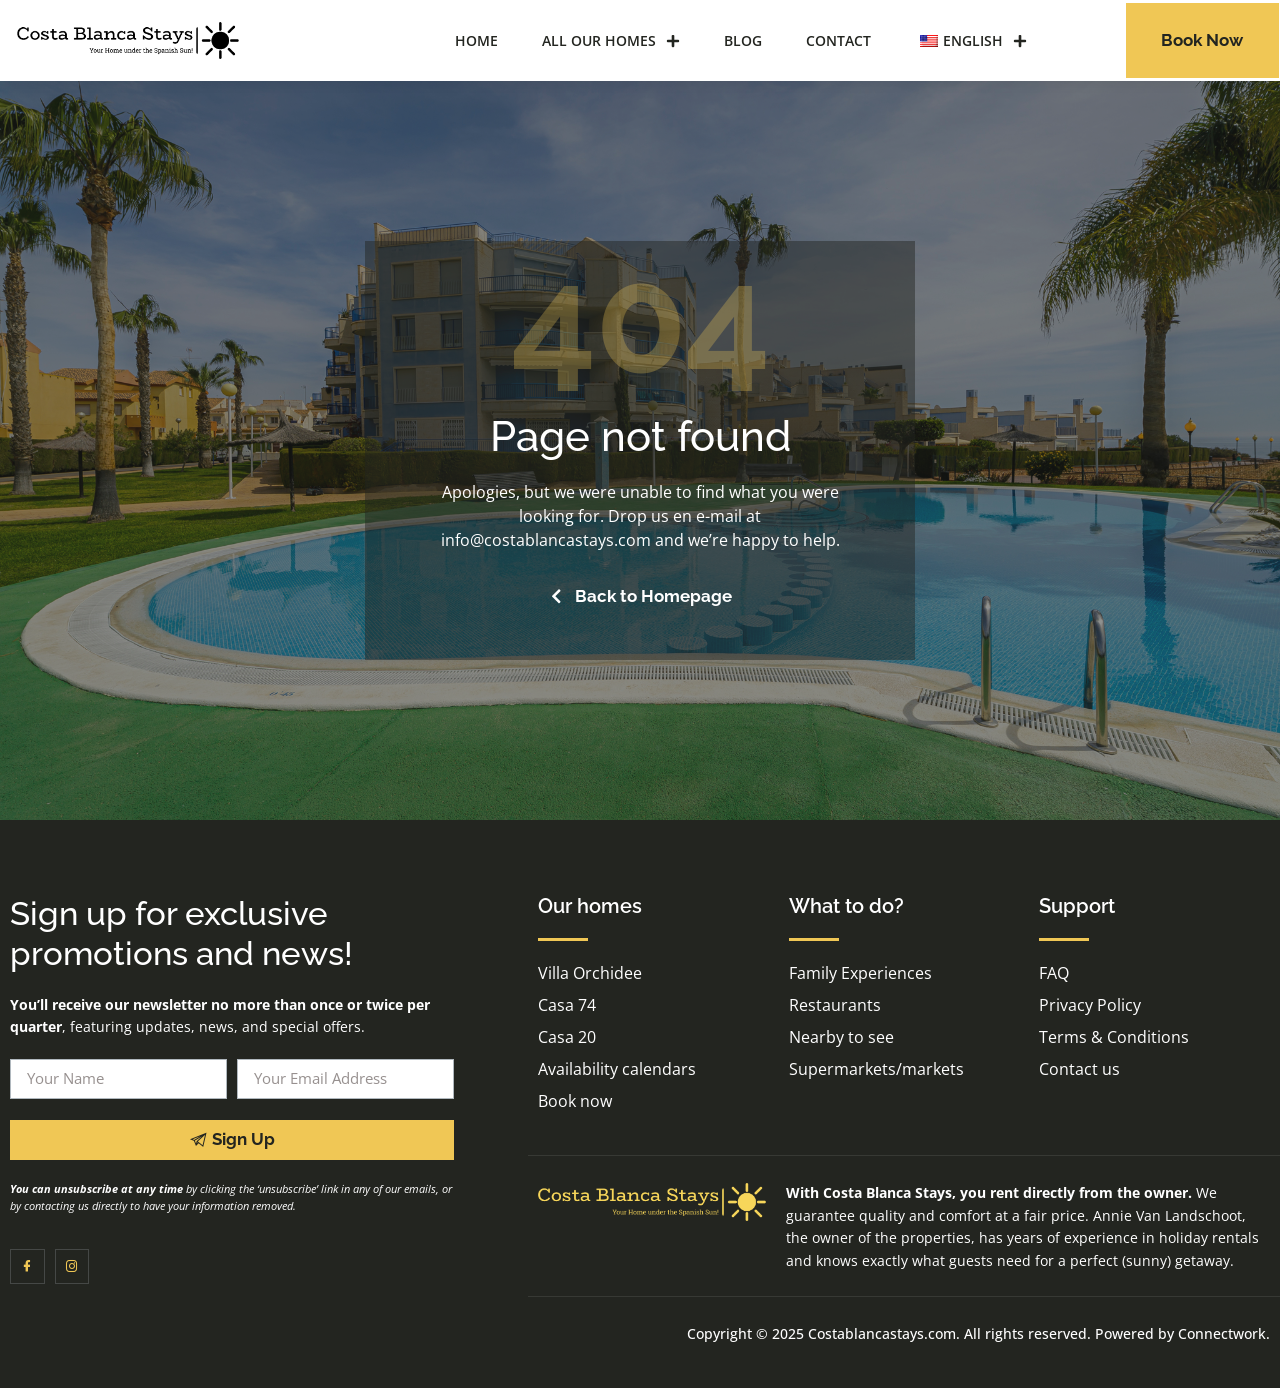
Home (476, 40)
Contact (838, 40)
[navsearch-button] (1079, 38)
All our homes (611, 41)
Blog (743, 40)
